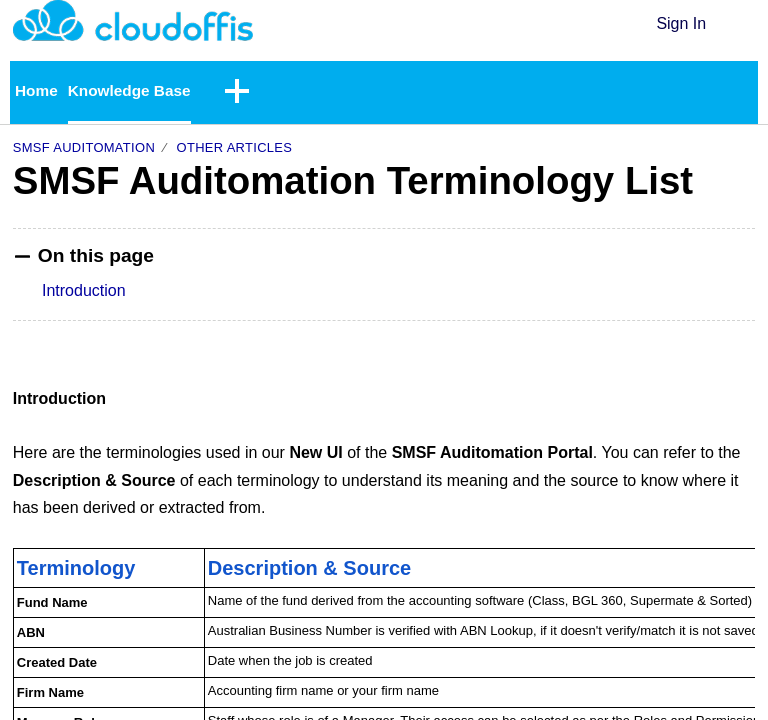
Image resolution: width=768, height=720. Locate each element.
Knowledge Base (133, 91)
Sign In (681, 23)
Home (37, 91)
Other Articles (235, 148)
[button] (742, 24)
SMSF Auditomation (84, 148)
